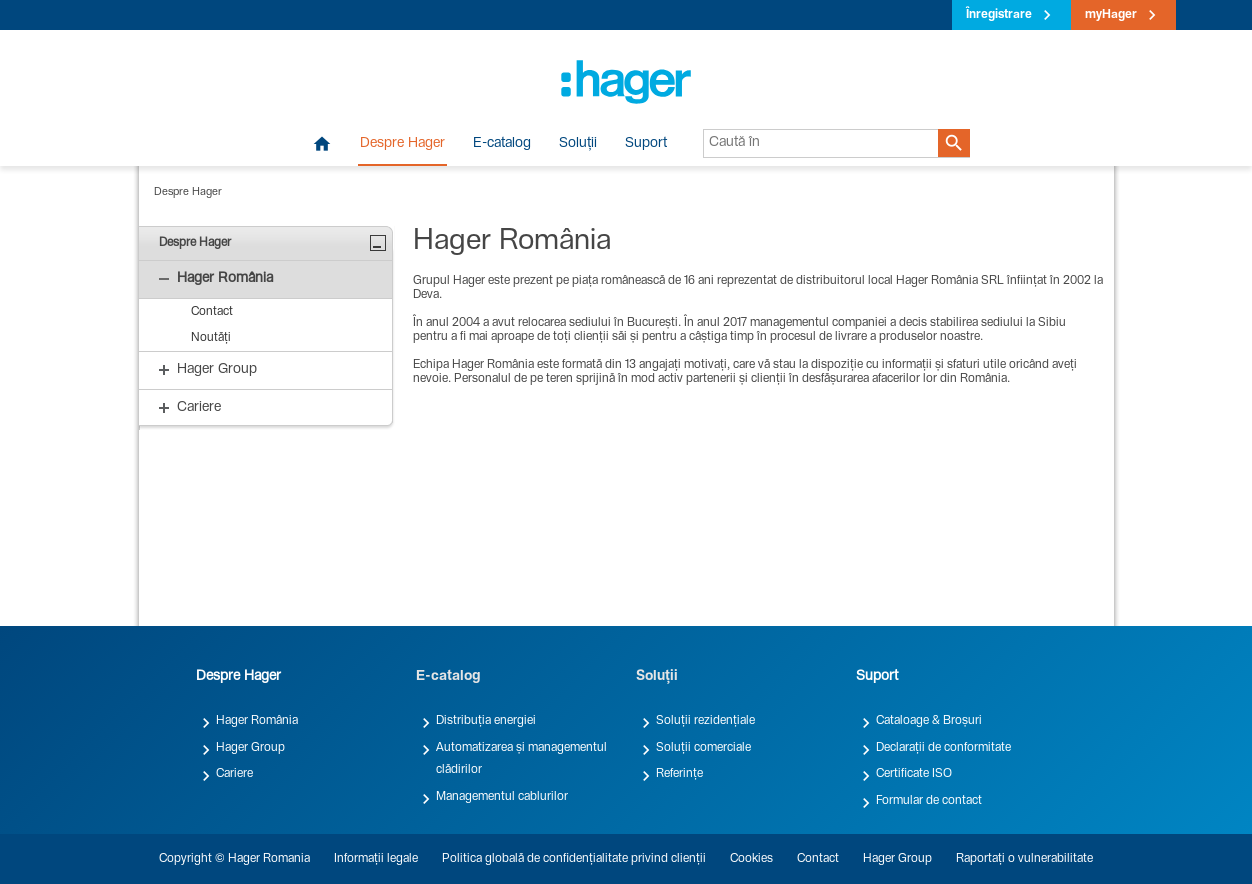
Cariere (234, 774)
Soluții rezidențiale (705, 721)
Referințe (679, 774)
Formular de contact (929, 801)
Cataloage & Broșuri (929, 721)
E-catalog (502, 144)
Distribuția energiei (486, 721)
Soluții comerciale (703, 748)
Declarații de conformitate (943, 748)
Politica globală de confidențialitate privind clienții (574, 859)
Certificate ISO (914, 774)
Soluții (578, 144)
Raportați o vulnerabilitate (1024, 859)
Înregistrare (999, 15)
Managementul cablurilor (502, 797)
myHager (1111, 15)
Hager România (257, 721)
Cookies (751, 859)
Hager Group (250, 748)
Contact (818, 859)
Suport (646, 144)
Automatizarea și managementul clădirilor (521, 759)
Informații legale (376, 859)
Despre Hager (402, 144)
